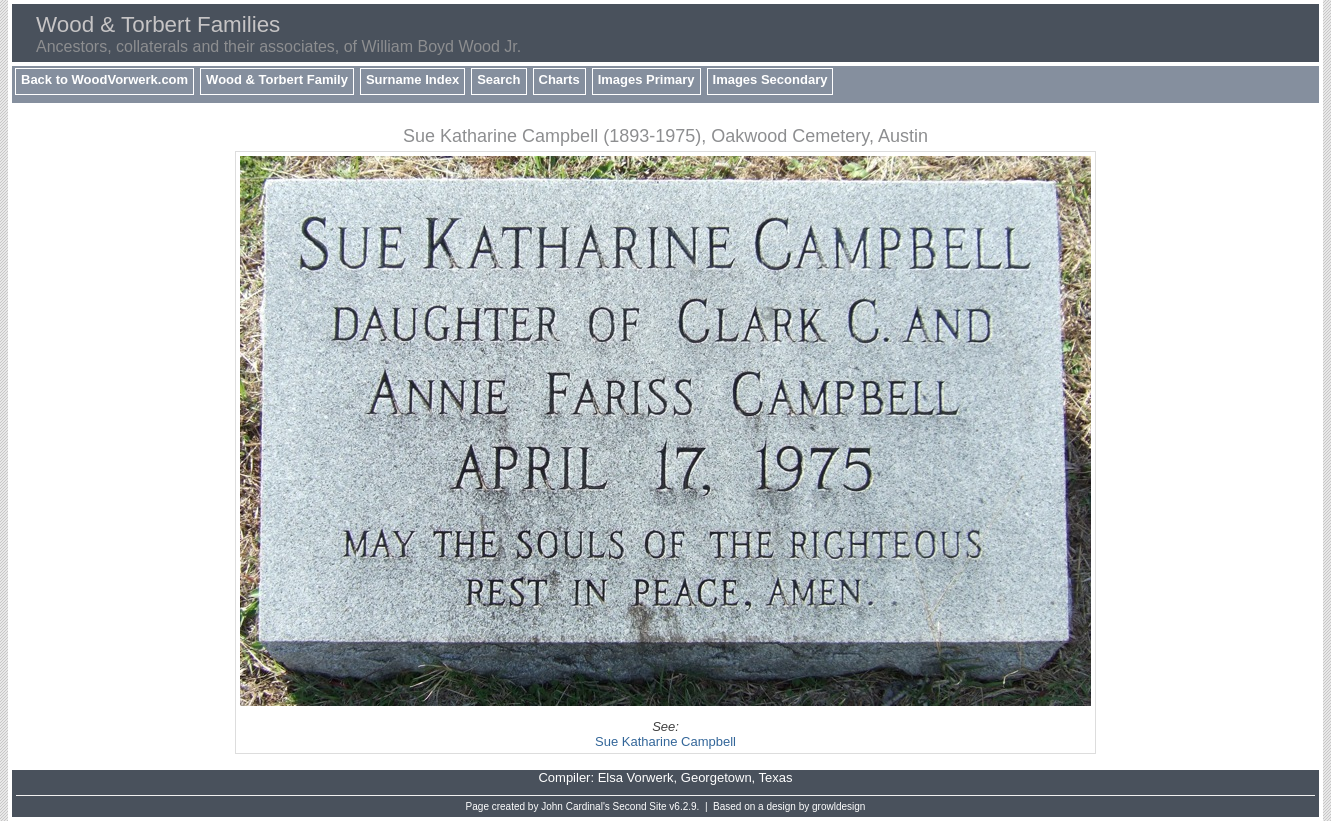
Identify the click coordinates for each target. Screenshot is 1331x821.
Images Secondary (770, 79)
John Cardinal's (575, 806)
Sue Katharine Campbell (665, 741)
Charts (559, 79)
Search (498, 79)
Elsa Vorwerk (636, 777)
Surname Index (412, 79)
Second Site (640, 806)
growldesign (838, 806)
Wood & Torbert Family (277, 79)
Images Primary (646, 79)
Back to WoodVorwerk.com (104, 79)
